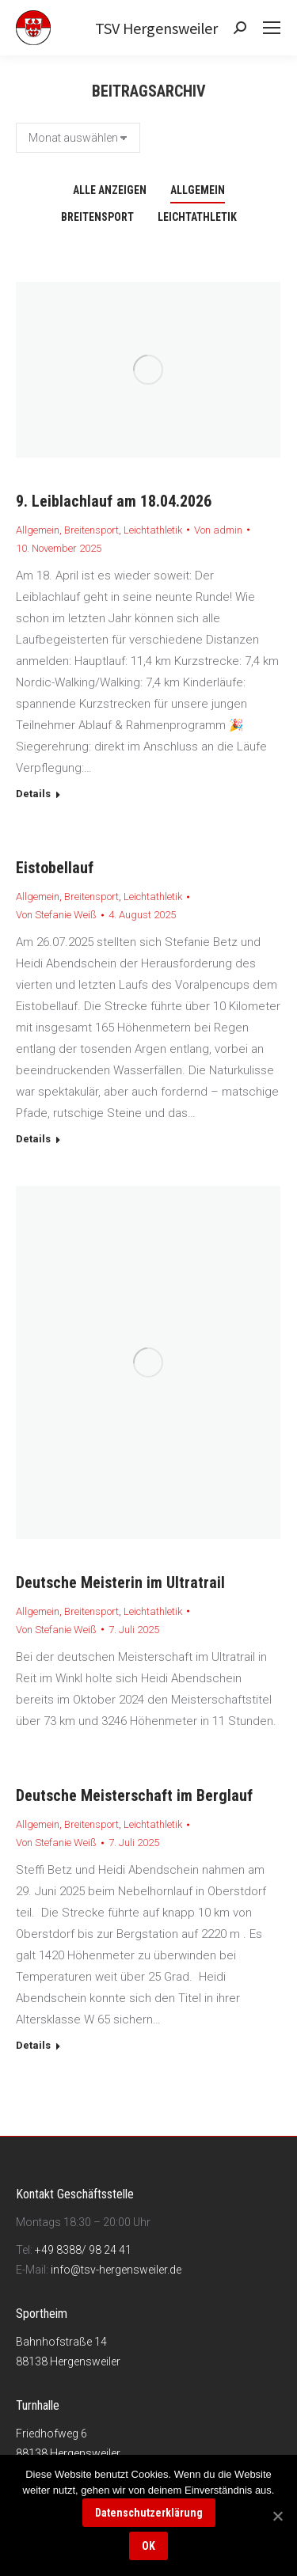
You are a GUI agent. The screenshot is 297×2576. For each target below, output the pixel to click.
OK (148, 2546)
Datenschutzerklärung (149, 2512)
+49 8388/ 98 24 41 (83, 2250)
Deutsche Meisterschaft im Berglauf (134, 1795)
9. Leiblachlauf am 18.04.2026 (113, 501)
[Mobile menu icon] (271, 27)
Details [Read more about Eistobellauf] (33, 1139)
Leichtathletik (197, 217)
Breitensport (97, 217)
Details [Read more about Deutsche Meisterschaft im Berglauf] (33, 2045)
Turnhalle (37, 2405)
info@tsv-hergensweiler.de (116, 2269)
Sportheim (41, 2313)
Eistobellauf (54, 867)
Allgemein (197, 190)
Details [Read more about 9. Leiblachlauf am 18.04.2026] (33, 794)
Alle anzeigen (110, 190)
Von (218, 530)
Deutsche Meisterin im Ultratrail (120, 1582)
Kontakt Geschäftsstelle (75, 2194)
